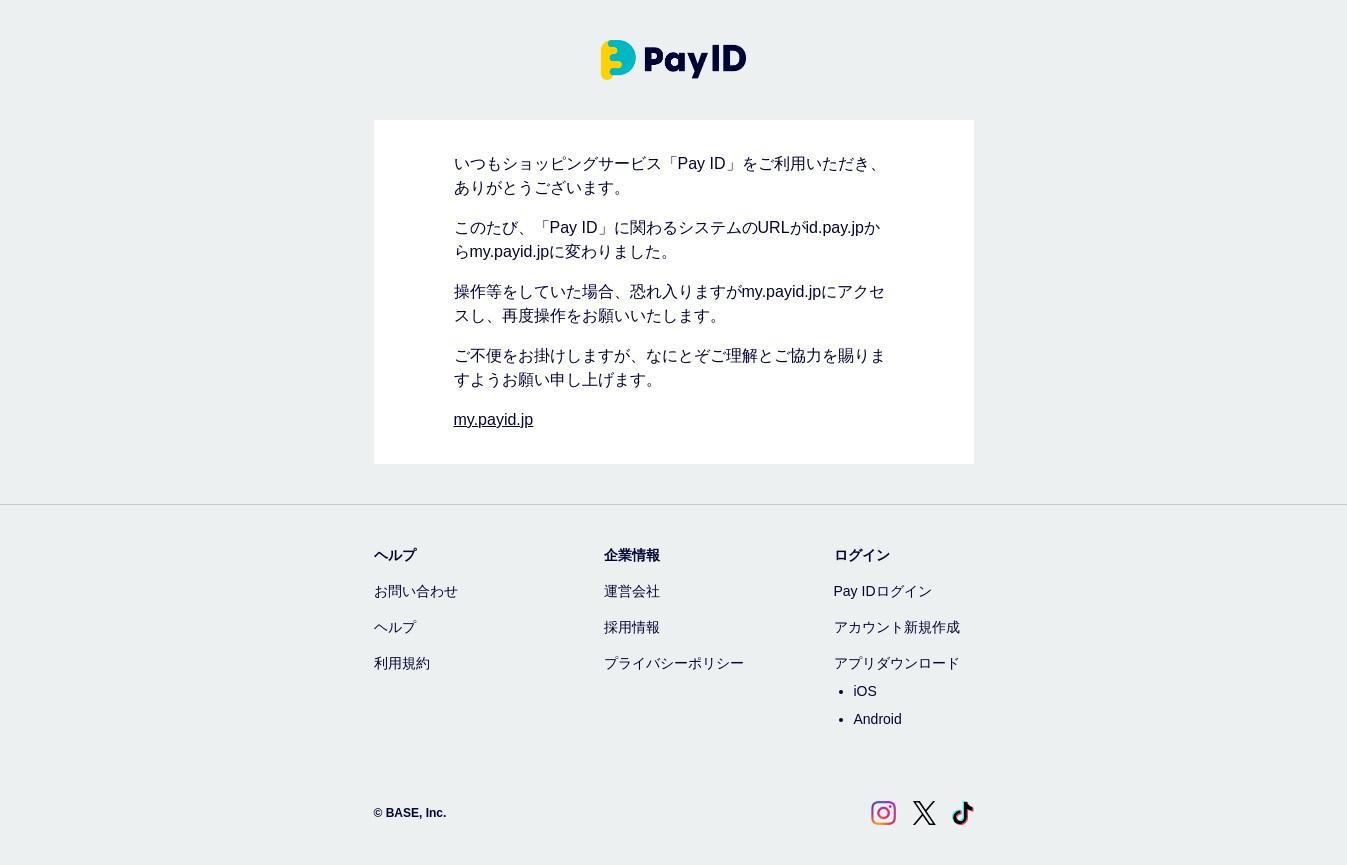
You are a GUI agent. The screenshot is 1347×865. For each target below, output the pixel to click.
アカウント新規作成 (897, 627)
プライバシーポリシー (674, 663)
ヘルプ (395, 627)
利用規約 (402, 663)
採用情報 (632, 627)
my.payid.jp (494, 419)
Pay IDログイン (883, 591)
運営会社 (632, 591)
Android (878, 719)
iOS (865, 691)
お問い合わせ (416, 591)
